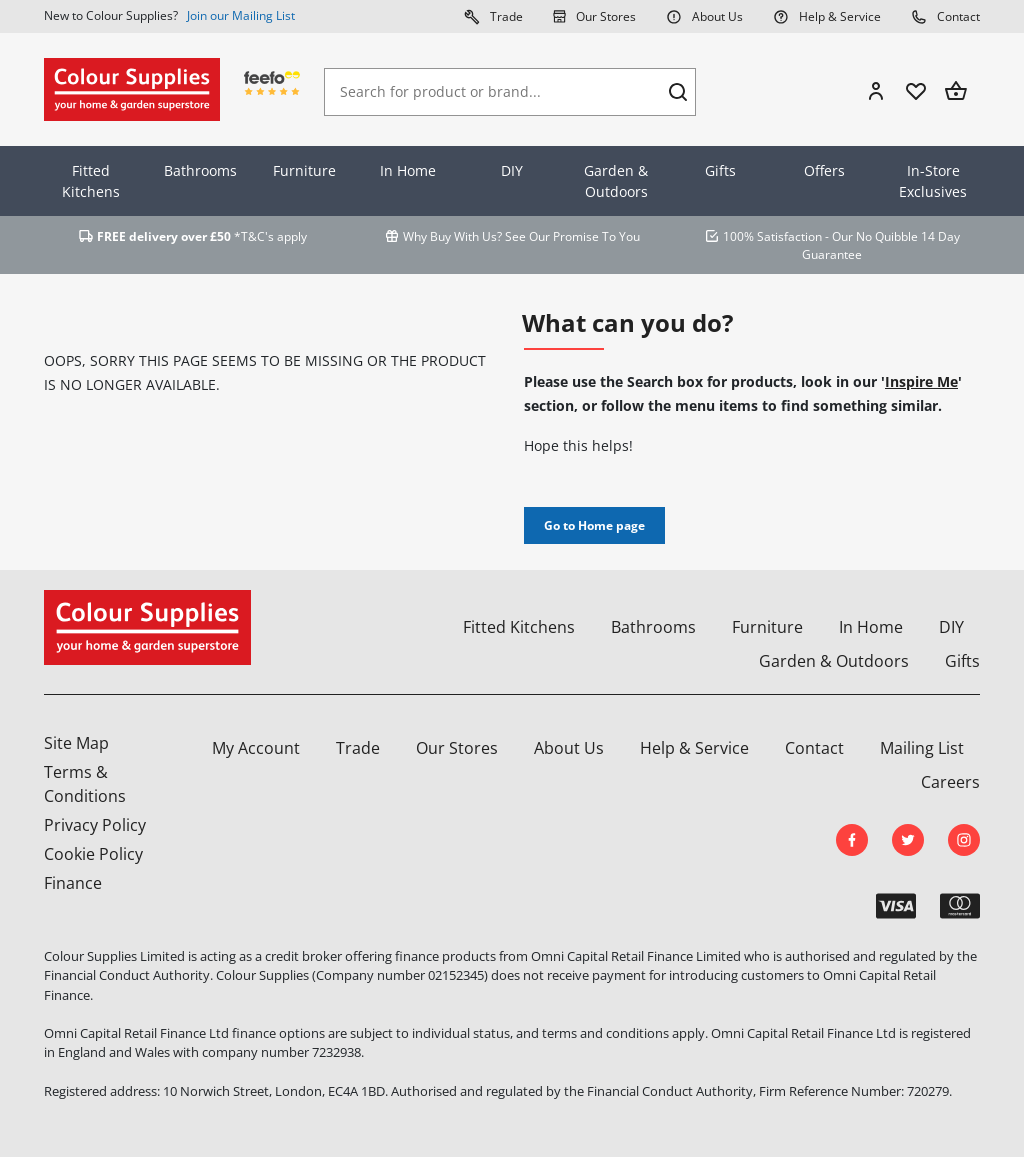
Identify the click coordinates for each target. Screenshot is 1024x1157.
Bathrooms (200, 170)
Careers (950, 782)
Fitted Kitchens (91, 181)
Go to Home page (594, 525)
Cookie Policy (93, 854)
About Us (704, 16)
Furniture (304, 170)
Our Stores (594, 16)
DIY (512, 170)
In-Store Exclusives (933, 181)
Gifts (720, 170)
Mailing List (922, 748)
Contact (945, 16)
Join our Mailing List (241, 15)
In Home (408, 170)
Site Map (76, 743)
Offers (824, 170)
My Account (256, 748)
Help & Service (827, 16)
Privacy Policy (95, 825)
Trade (493, 16)
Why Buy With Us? (452, 236)
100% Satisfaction (772, 236)
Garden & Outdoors (616, 181)
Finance (73, 883)
